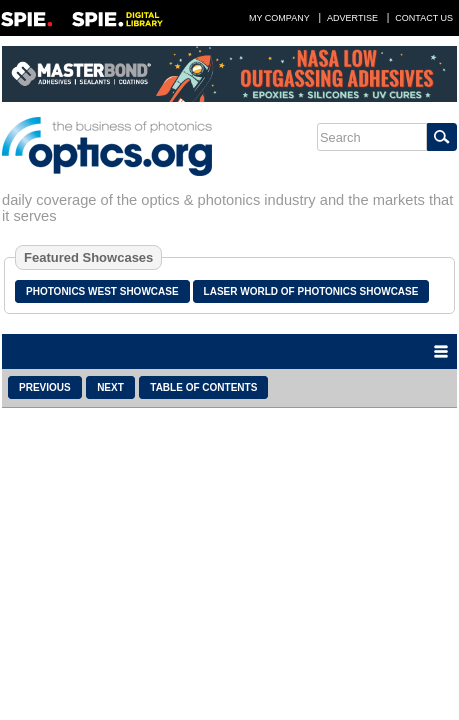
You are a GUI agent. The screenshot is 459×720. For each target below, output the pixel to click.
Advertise (352, 18)
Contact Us (424, 18)
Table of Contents (203, 387)
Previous (45, 387)
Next (110, 387)
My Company (279, 18)
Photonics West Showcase (102, 291)
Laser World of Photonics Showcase (311, 291)
